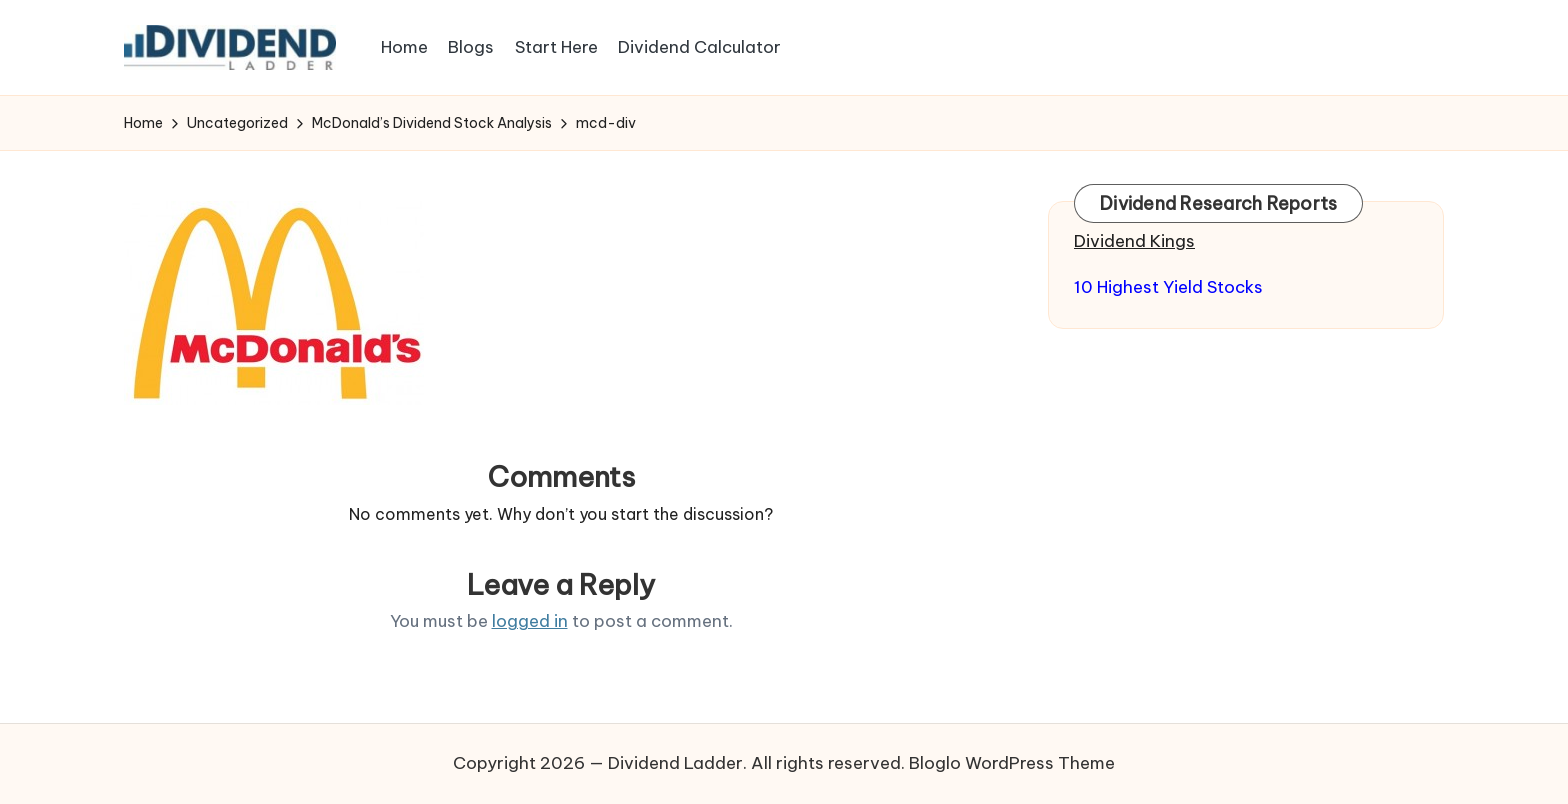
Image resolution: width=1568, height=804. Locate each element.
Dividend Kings (1134, 241)
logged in (530, 621)
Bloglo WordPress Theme (1012, 763)
